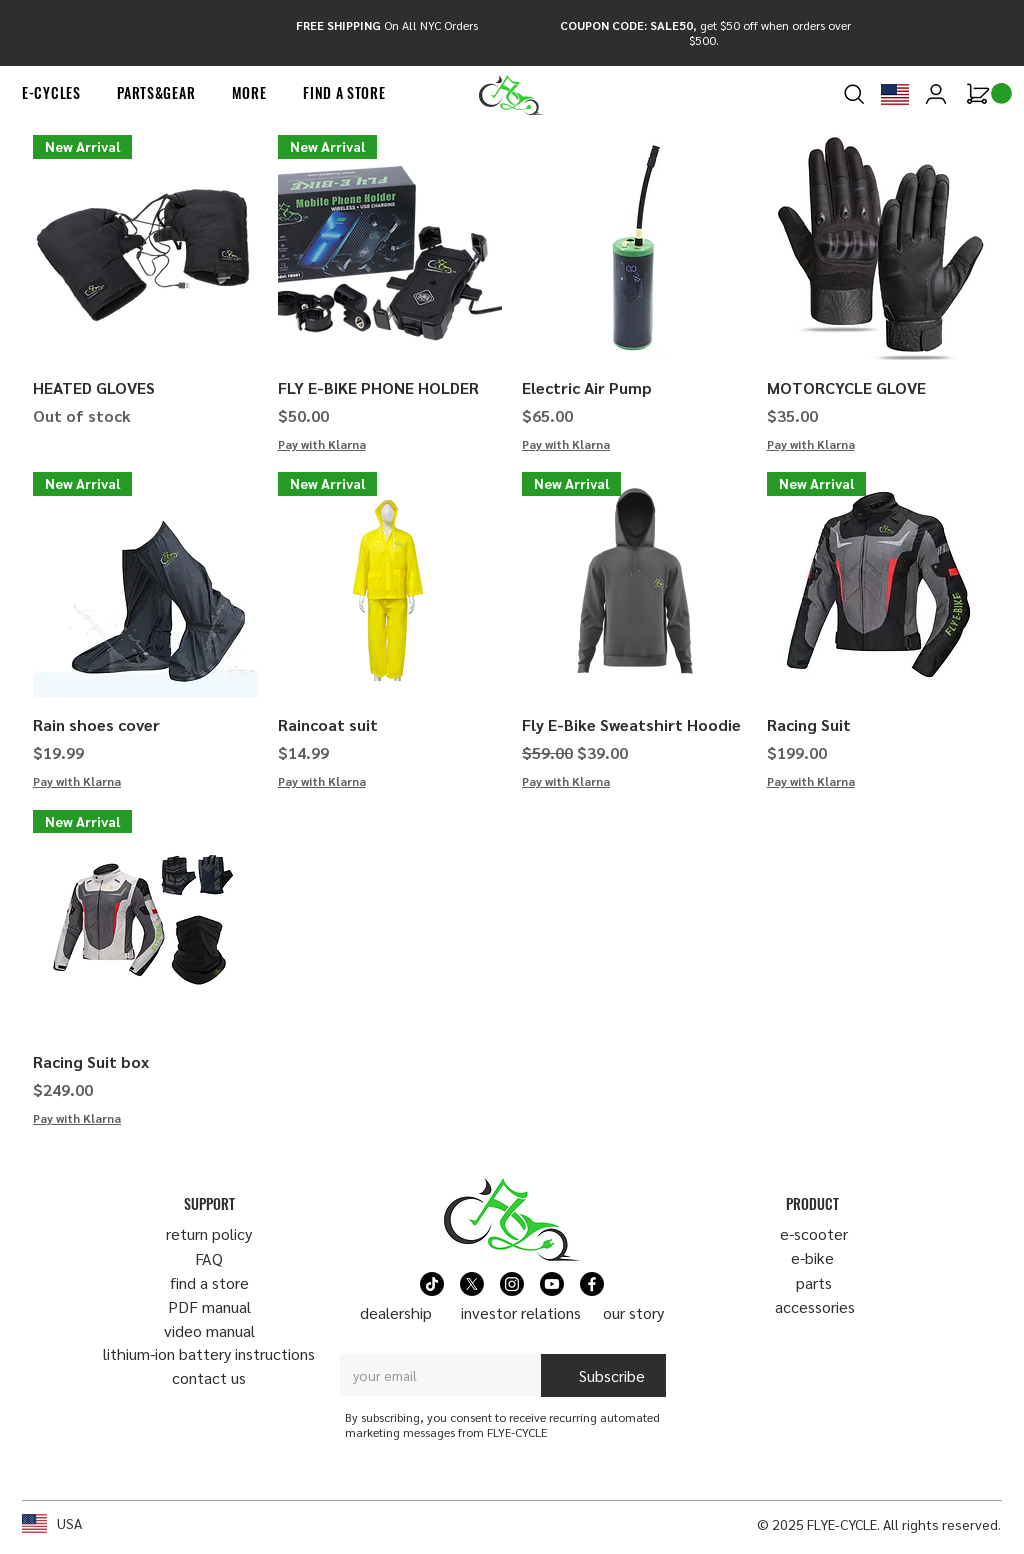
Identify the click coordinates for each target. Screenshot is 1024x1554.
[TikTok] (432, 1284)
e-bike (812, 1257)
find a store (209, 1282)
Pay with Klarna (322, 444)
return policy (209, 1233)
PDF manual (209, 1306)
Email (361, 1335)
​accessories (815, 1306)
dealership (396, 1312)
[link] (1001, 93)
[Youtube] (552, 1284)
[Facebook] (592, 1284)
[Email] (434, 1375)
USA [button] (69, 1523)
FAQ (209, 1258)
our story (633, 1312)
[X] (472, 1284)
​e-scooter (814, 1233)
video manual (209, 1330)
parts (814, 1282)
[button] (51, 93)
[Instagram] (512, 1284)
